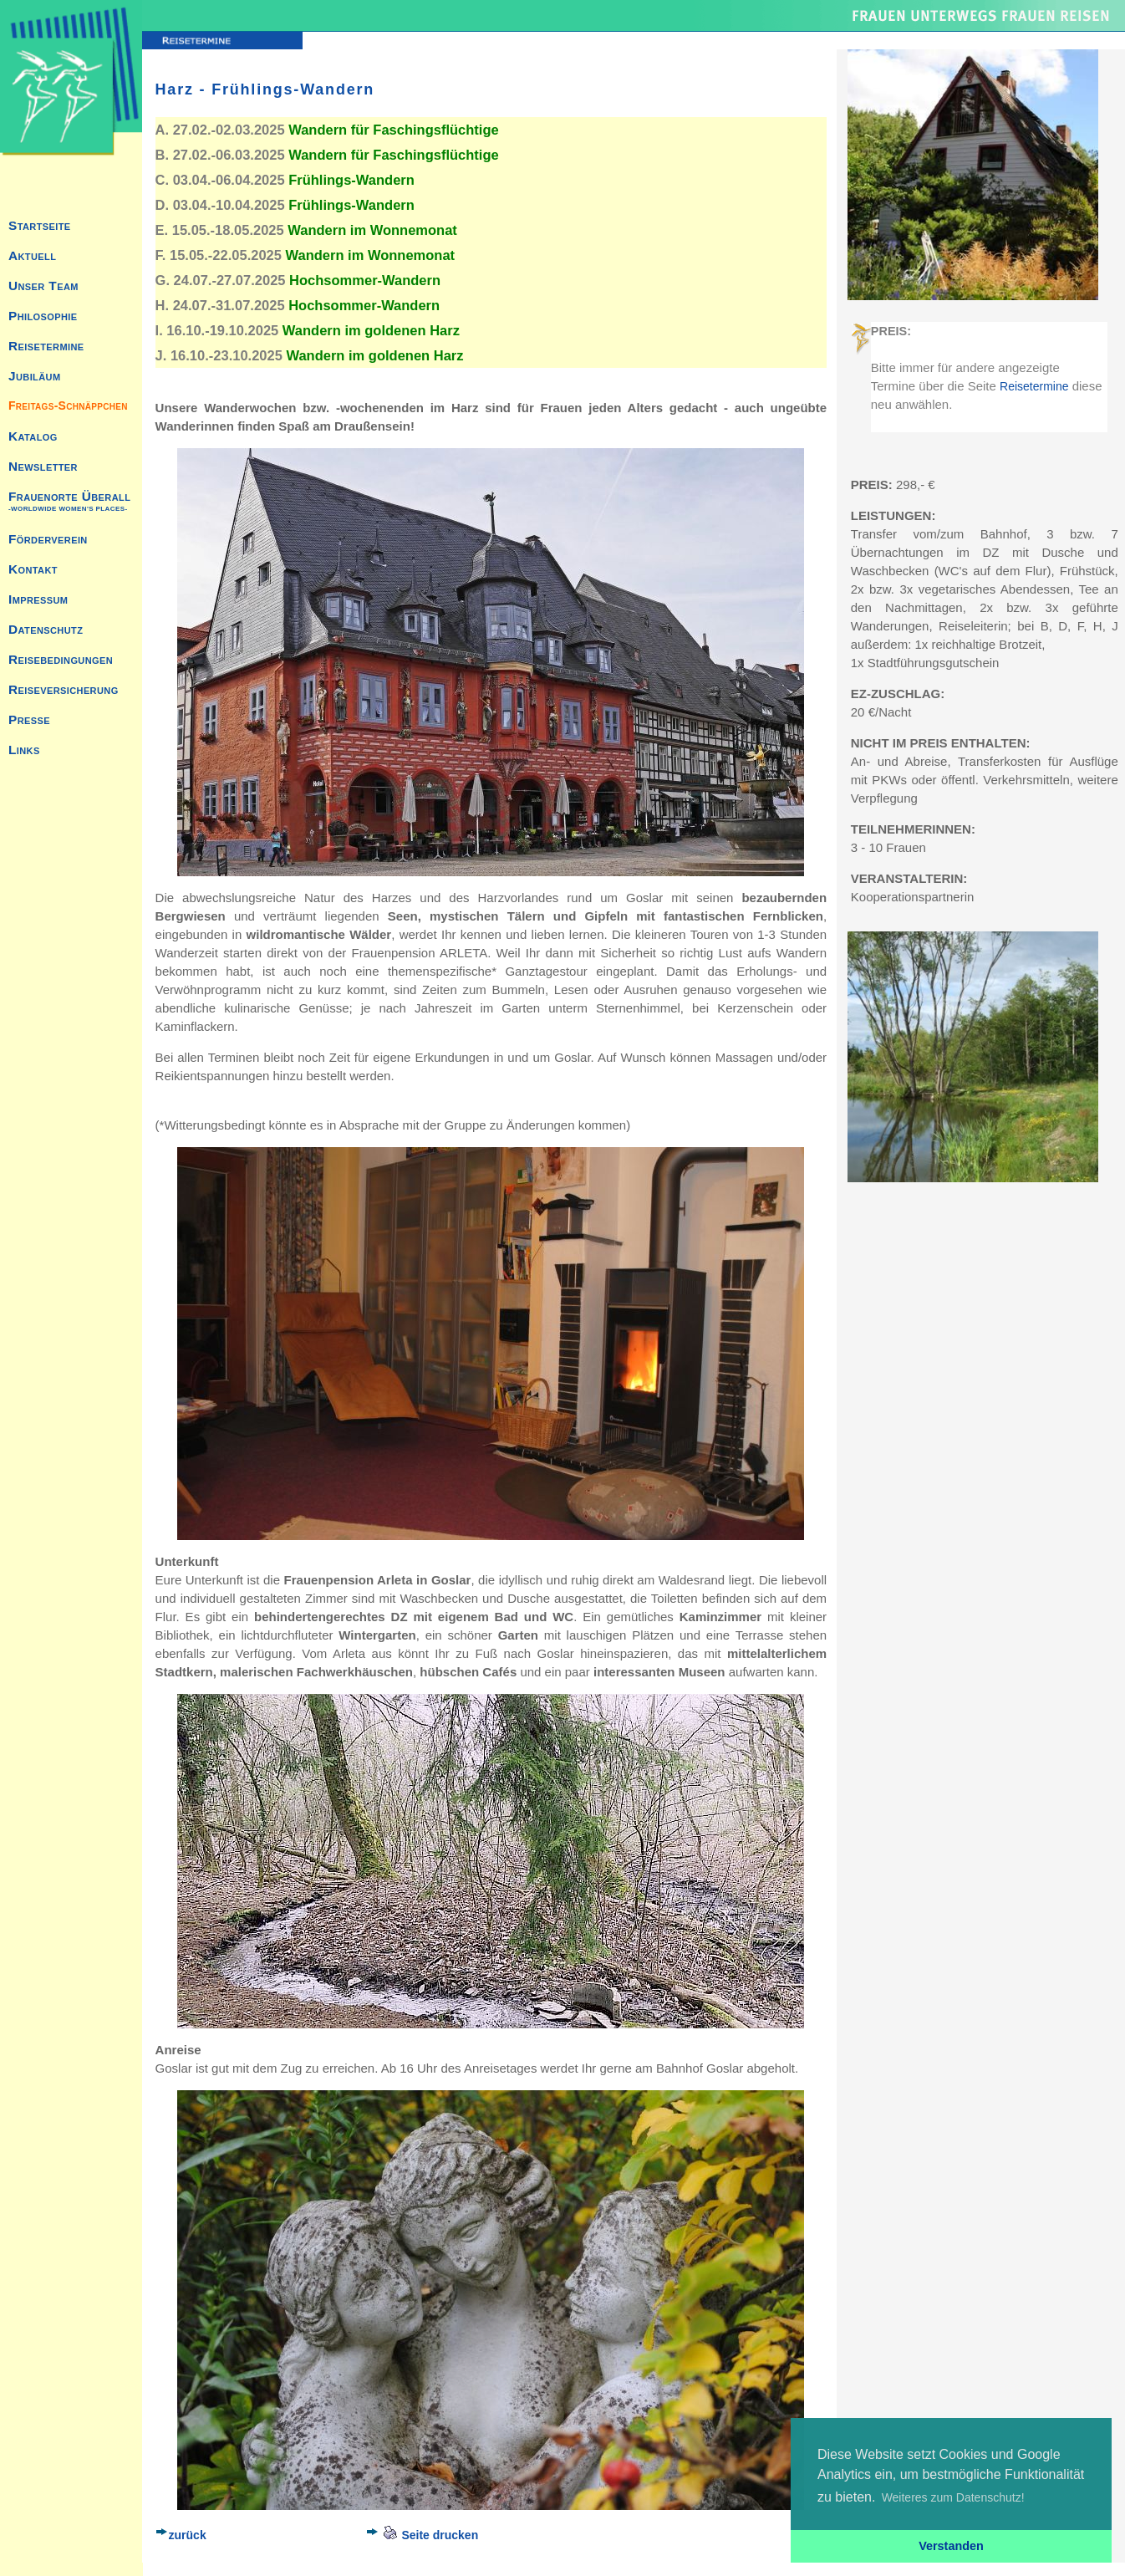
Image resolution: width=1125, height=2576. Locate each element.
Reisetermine (1034, 386)
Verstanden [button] (951, 2546)
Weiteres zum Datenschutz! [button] (953, 2497)
